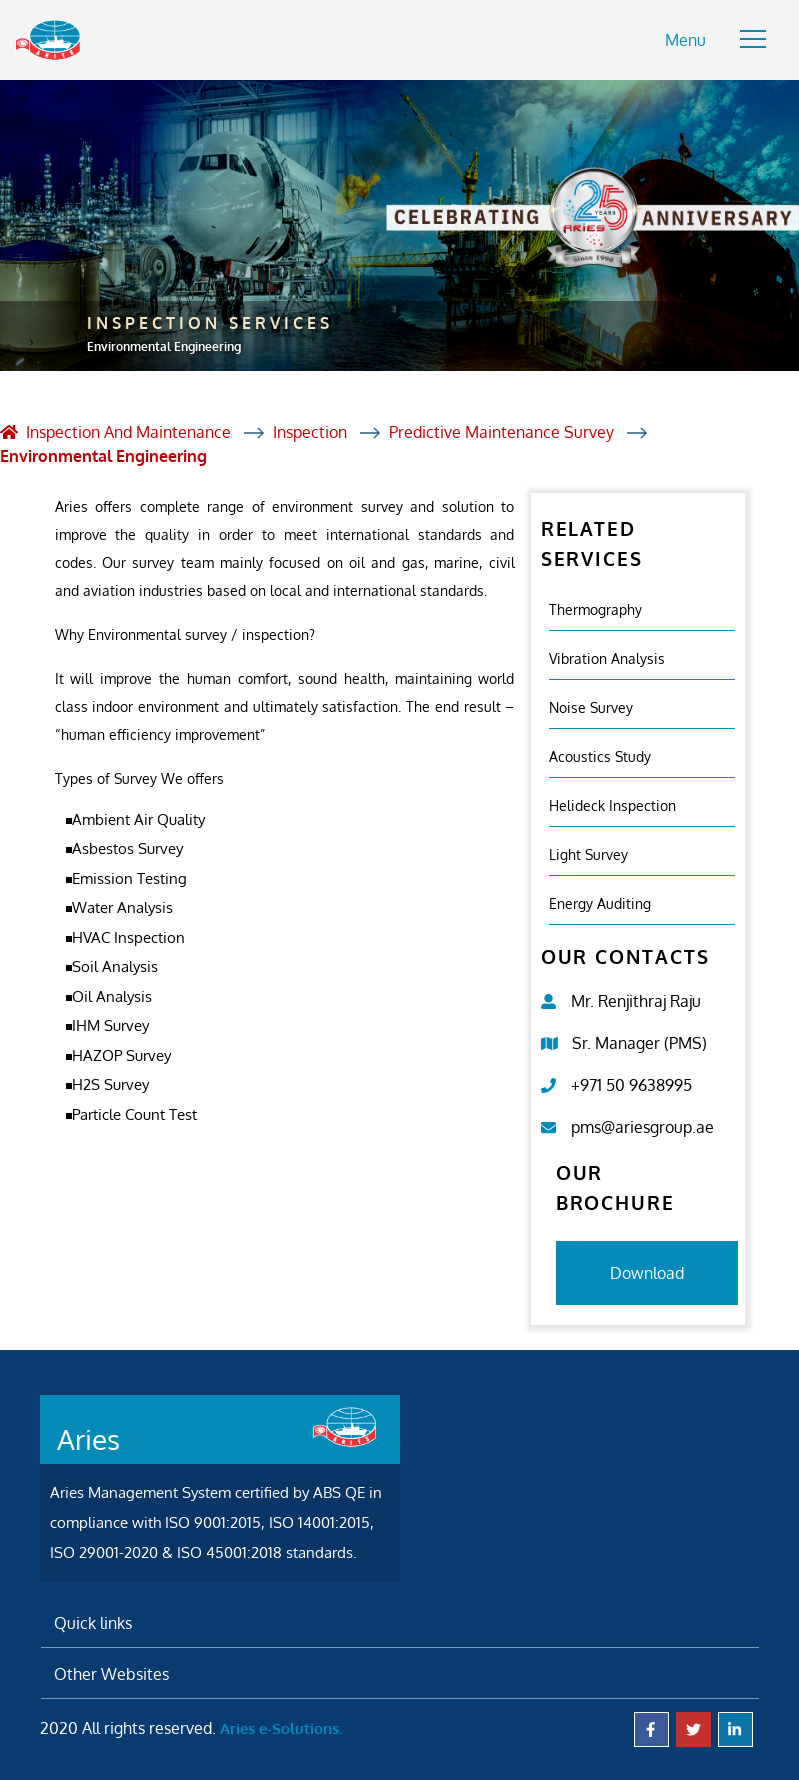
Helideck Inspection (612, 805)
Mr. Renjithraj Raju (636, 1001)
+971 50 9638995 (631, 1085)
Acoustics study (600, 756)
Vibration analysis (607, 658)
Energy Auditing (600, 903)
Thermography (595, 609)
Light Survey (588, 854)
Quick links (93, 1623)
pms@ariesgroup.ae (642, 1127)
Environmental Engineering (103, 456)
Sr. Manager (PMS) (639, 1043)
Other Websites (111, 1674)
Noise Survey (591, 707)
